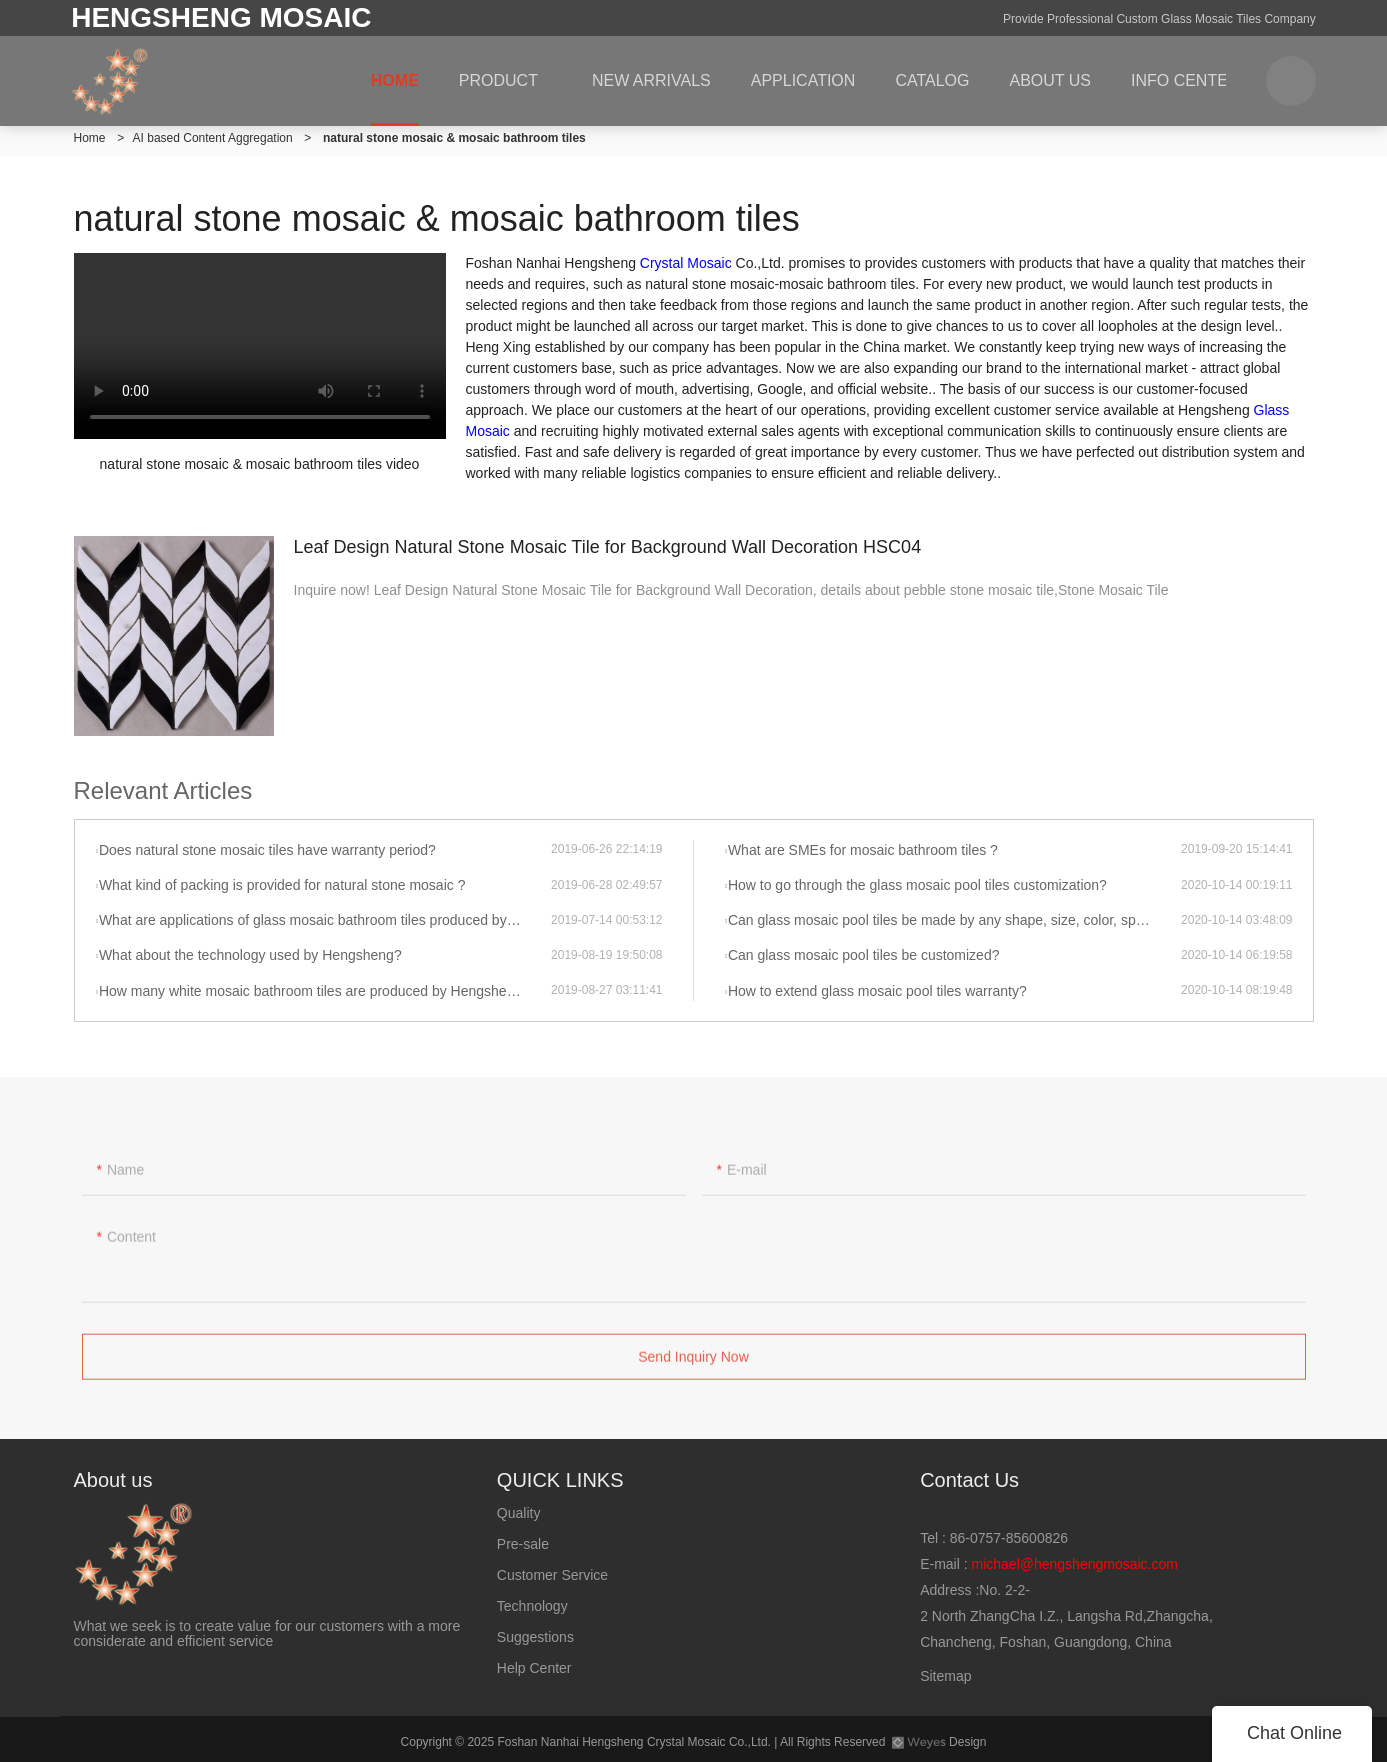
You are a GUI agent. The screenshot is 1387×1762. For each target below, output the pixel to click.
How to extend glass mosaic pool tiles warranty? (877, 991)
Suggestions (535, 1637)
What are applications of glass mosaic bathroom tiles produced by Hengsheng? (325, 920)
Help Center (534, 1668)
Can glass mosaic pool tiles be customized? (864, 955)
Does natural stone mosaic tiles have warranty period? (267, 850)
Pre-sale (523, 1544)
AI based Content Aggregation (213, 138)
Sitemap (945, 1676)
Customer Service (552, 1575)
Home (90, 138)
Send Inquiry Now (693, 1362)
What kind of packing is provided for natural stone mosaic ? (282, 885)
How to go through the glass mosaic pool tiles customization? (917, 885)
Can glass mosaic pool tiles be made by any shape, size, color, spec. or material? (954, 920)
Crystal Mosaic (686, 263)
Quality (519, 1513)
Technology (532, 1606)
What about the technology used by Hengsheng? (250, 955)
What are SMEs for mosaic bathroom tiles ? (863, 850)
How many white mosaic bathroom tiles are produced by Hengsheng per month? (325, 991)
